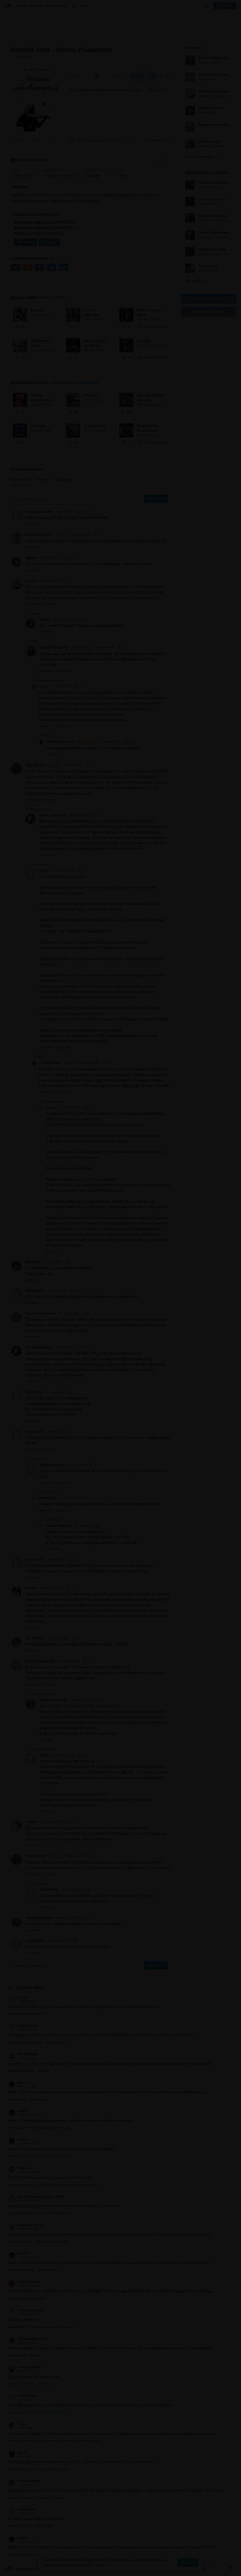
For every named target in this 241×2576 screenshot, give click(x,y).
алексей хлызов (52, 1465)
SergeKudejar (21, 2509)
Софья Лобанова (24, 2282)
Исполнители (57, 6)
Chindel (31, 1822)
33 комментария (157, 140)
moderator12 (35, 1290)
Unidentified (49, 1889)
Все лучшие (195, 281)
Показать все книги (201, 156)
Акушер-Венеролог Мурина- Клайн (36, 2196)
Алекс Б (18, 2083)
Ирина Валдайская (40, 1661)
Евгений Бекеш (23, 2054)
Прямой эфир (30, 1987)
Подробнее (100, 2565)
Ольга (44, 870)
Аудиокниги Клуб (23, 2569)
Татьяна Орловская (40, 1313)
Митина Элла (52, 297)
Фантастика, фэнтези (29, 160)
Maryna (30, 558)
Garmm (17, 1997)
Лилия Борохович (53, 1700)
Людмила (19, 2168)
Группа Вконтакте (208, 298)
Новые (42, 479)
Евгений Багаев (23, 2026)
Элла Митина (42, 765)
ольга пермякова (38, 512)
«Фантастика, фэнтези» (74, 382)
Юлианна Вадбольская (28, 2339)
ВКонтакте (25, 242)
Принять (187, 2562)
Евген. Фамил (22, 2396)
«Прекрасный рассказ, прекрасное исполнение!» (94, 140)
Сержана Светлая (46, 534)
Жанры (22, 6)
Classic (17, 2452)
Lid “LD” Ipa (34, 1638)
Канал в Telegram (208, 311)
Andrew (31, 1588)
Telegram (49, 242)
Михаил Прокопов (66, 647)
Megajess (32, 1262)
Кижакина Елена (24, 2481)
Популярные (20, 479)
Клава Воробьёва (24, 2367)
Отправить (156, 499)
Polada (17, 2424)
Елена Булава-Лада (26, 2310)
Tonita (30, 581)
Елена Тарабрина (53, 815)
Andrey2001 (34, 1392)
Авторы (37, 6)
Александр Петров (25, 2225)
